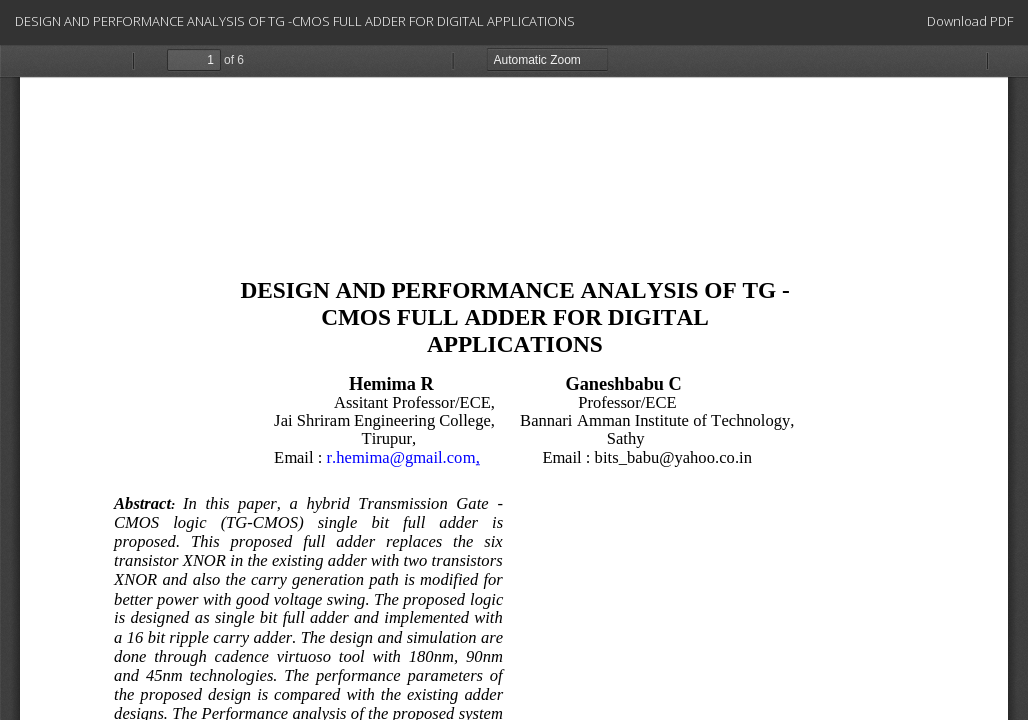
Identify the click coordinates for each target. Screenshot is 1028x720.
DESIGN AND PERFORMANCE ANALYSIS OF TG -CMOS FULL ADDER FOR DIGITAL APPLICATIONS (295, 21)
